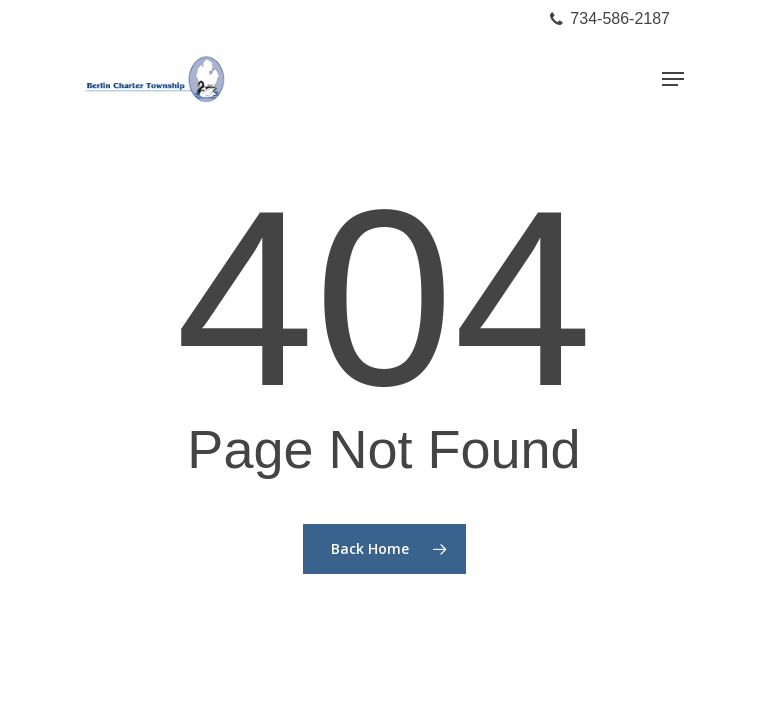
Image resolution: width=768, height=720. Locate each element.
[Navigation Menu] (673, 79)
